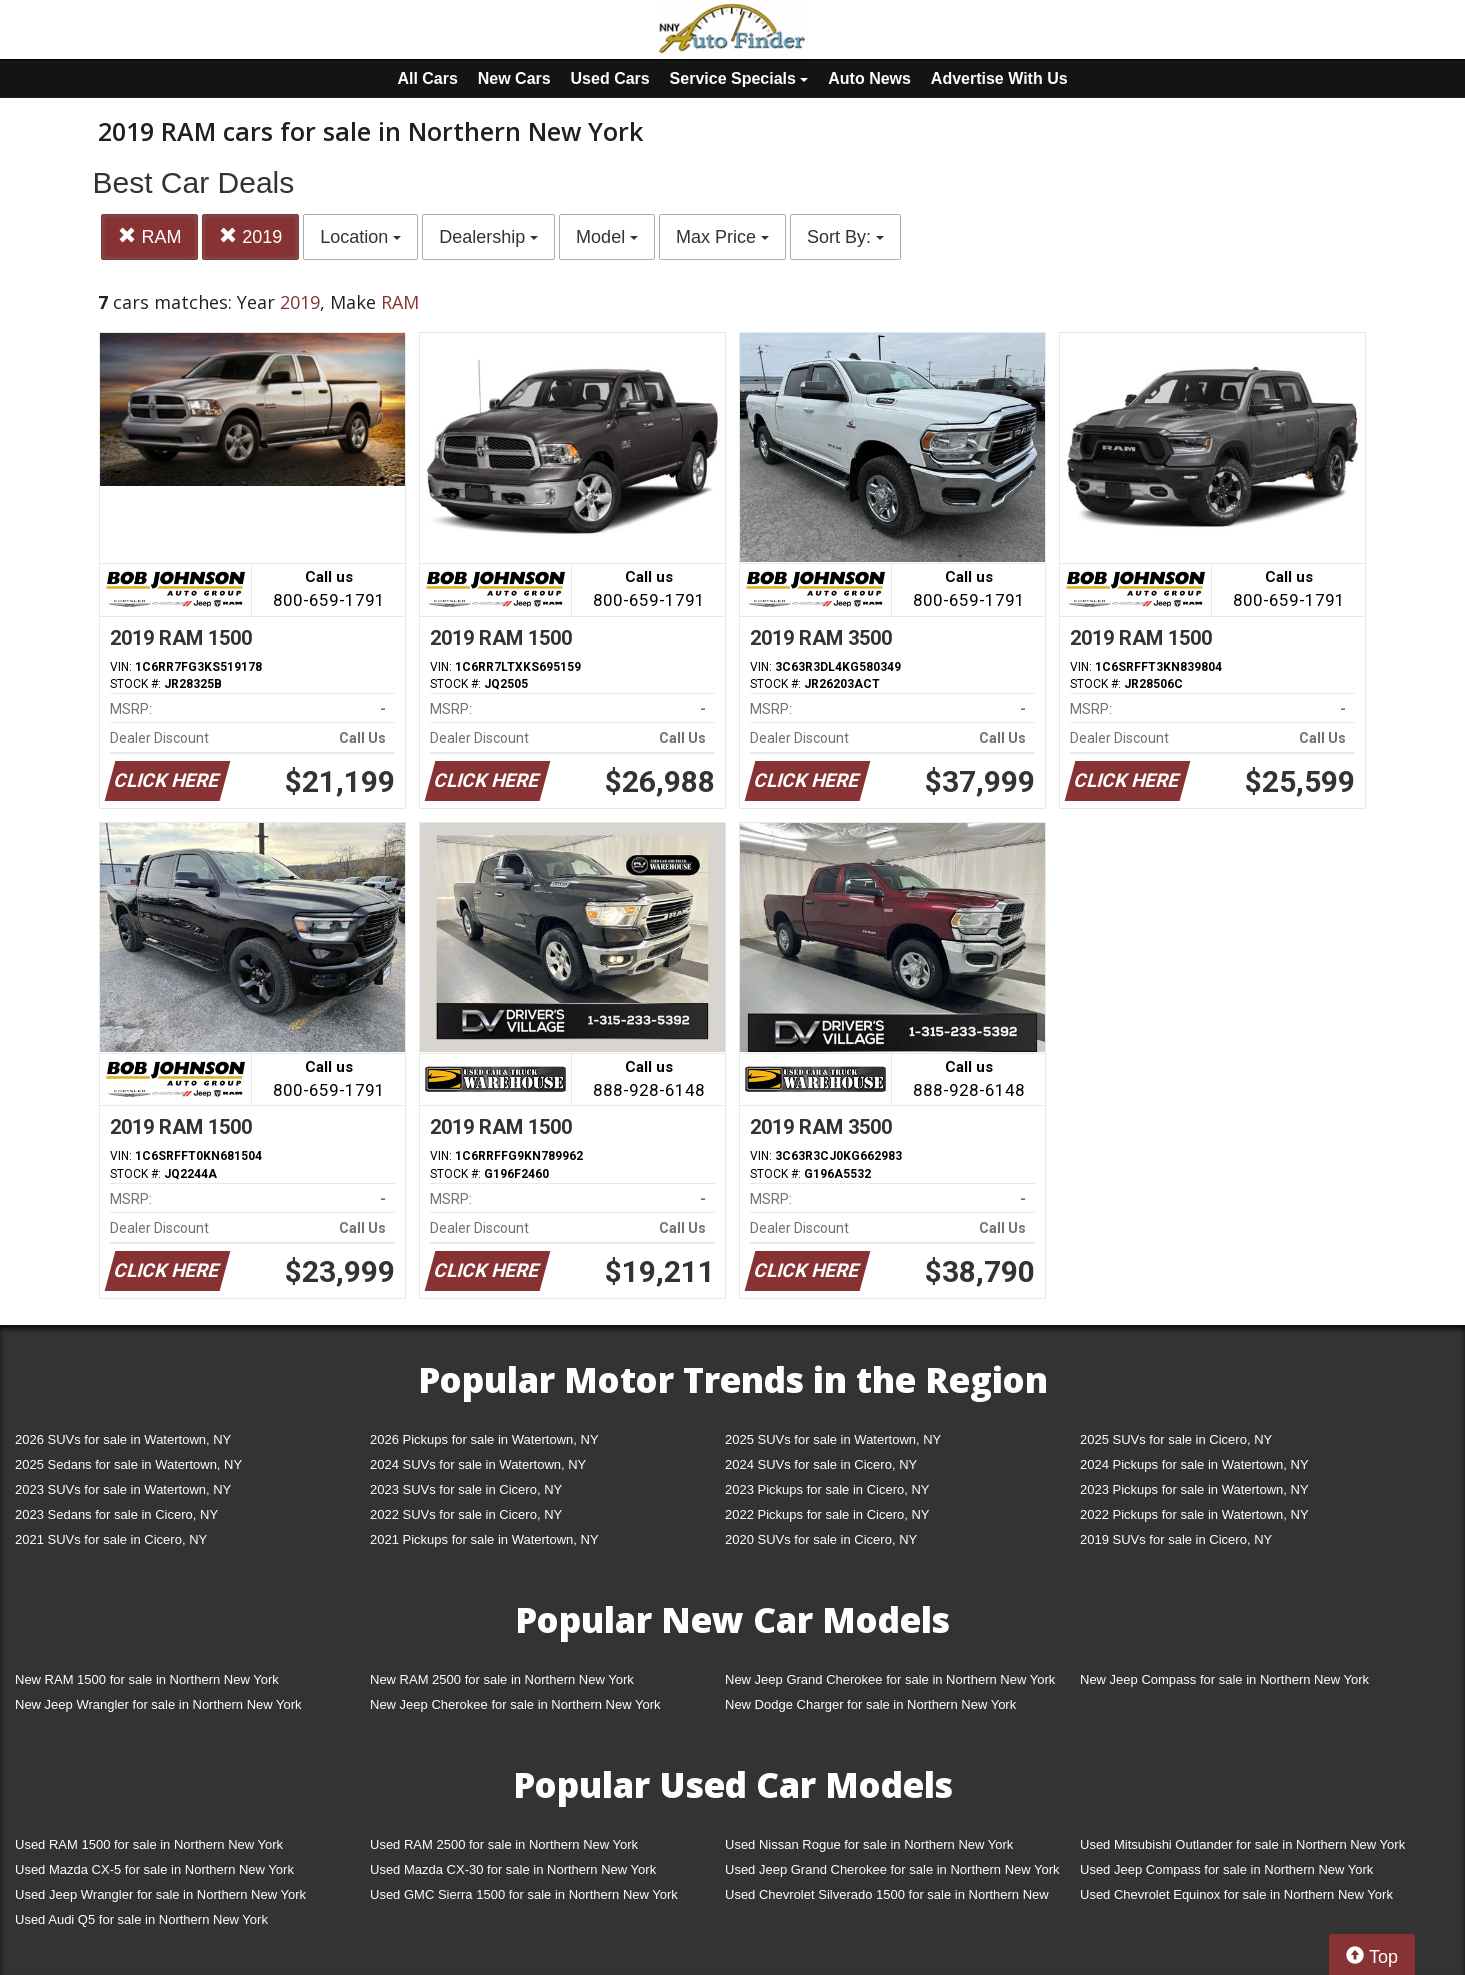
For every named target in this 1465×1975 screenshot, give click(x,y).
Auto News (869, 78)
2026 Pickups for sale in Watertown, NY (484, 1439)
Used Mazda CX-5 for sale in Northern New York (154, 1869)
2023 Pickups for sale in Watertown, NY (1194, 1489)
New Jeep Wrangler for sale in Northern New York (158, 1704)
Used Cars (610, 78)
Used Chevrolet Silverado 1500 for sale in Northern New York (887, 1898)
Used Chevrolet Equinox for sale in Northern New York (1236, 1894)
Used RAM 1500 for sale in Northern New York (149, 1844)
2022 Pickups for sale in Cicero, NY (827, 1514)
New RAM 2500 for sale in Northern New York (502, 1679)
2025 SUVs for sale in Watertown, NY (833, 1439)
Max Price (722, 237)
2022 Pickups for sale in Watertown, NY (1194, 1514)
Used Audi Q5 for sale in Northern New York (141, 1919)
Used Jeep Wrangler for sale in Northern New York (160, 1894)
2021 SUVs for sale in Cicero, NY (111, 1539)
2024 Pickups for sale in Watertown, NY (1194, 1464)
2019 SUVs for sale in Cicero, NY (1176, 1539)
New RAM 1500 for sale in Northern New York (147, 1679)
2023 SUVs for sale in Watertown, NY (123, 1489)
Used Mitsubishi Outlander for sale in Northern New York (1242, 1844)
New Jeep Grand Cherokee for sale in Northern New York (890, 1679)
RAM (149, 236)
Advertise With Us (999, 78)
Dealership (488, 237)
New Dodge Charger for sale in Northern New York (870, 1704)
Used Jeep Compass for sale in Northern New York (1226, 1869)
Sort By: (845, 237)
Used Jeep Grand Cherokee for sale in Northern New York (892, 1869)
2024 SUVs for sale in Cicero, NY (821, 1464)
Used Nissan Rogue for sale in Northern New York (869, 1844)
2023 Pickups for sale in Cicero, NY (827, 1489)
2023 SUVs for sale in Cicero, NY (466, 1489)
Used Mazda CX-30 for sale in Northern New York (513, 1869)
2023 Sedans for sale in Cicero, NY (116, 1514)
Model (607, 237)
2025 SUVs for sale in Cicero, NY (1176, 1439)
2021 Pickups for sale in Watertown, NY (484, 1539)
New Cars (514, 78)
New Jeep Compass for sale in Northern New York (1224, 1679)
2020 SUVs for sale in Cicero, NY (821, 1539)
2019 (250, 236)
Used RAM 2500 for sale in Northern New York (504, 1844)
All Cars (427, 78)
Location (360, 237)
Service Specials (739, 78)
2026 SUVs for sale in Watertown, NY (123, 1439)
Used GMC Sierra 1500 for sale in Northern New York (524, 1894)
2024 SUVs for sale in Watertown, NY (478, 1464)
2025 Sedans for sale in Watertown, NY (128, 1464)
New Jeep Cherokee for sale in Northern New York (515, 1704)
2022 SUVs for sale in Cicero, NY (466, 1514)
